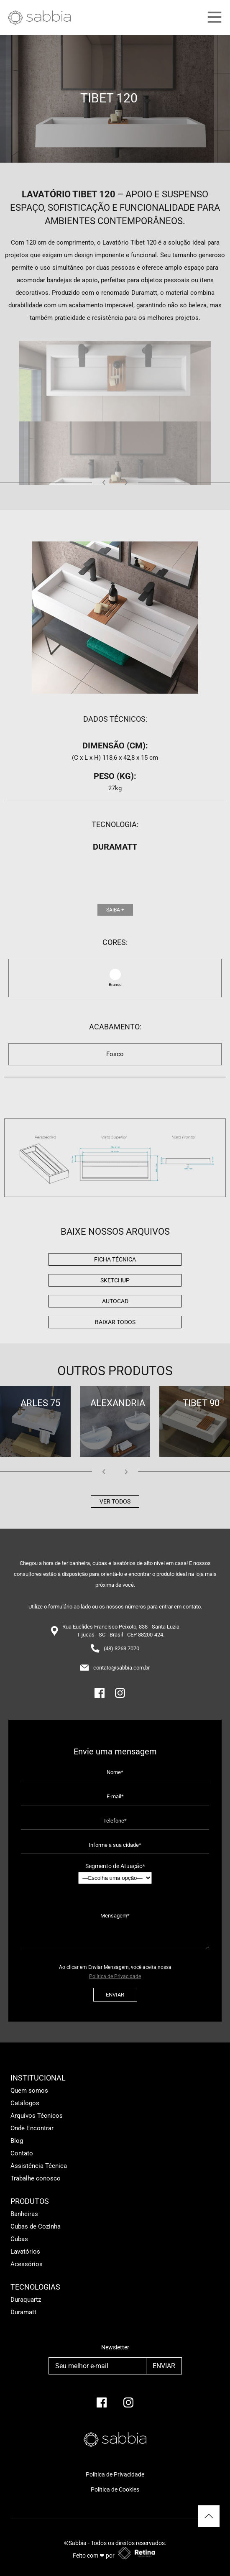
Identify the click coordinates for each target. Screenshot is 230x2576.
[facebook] (102, 2406)
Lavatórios (25, 2251)
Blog (16, 2141)
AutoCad (115, 1301)
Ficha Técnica (115, 1259)
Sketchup (115, 1280)
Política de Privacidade (115, 1976)
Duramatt (23, 2312)
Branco (115, 984)
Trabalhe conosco (35, 2178)
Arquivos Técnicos (36, 2115)
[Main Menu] (207, 17)
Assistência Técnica (38, 2166)
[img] (115, 1157)
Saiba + (115, 910)
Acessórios (26, 2264)
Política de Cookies (115, 2489)
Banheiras (24, 2214)
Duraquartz (25, 2299)
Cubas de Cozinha (35, 2226)
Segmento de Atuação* (115, 1873)
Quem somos (29, 2090)
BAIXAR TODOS (115, 1322)
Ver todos (115, 1501)
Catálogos (24, 2103)
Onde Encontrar (32, 2128)
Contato (21, 2153)
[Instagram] (120, 1696)
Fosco (115, 1054)
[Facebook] (100, 1696)
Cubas (19, 2239)
